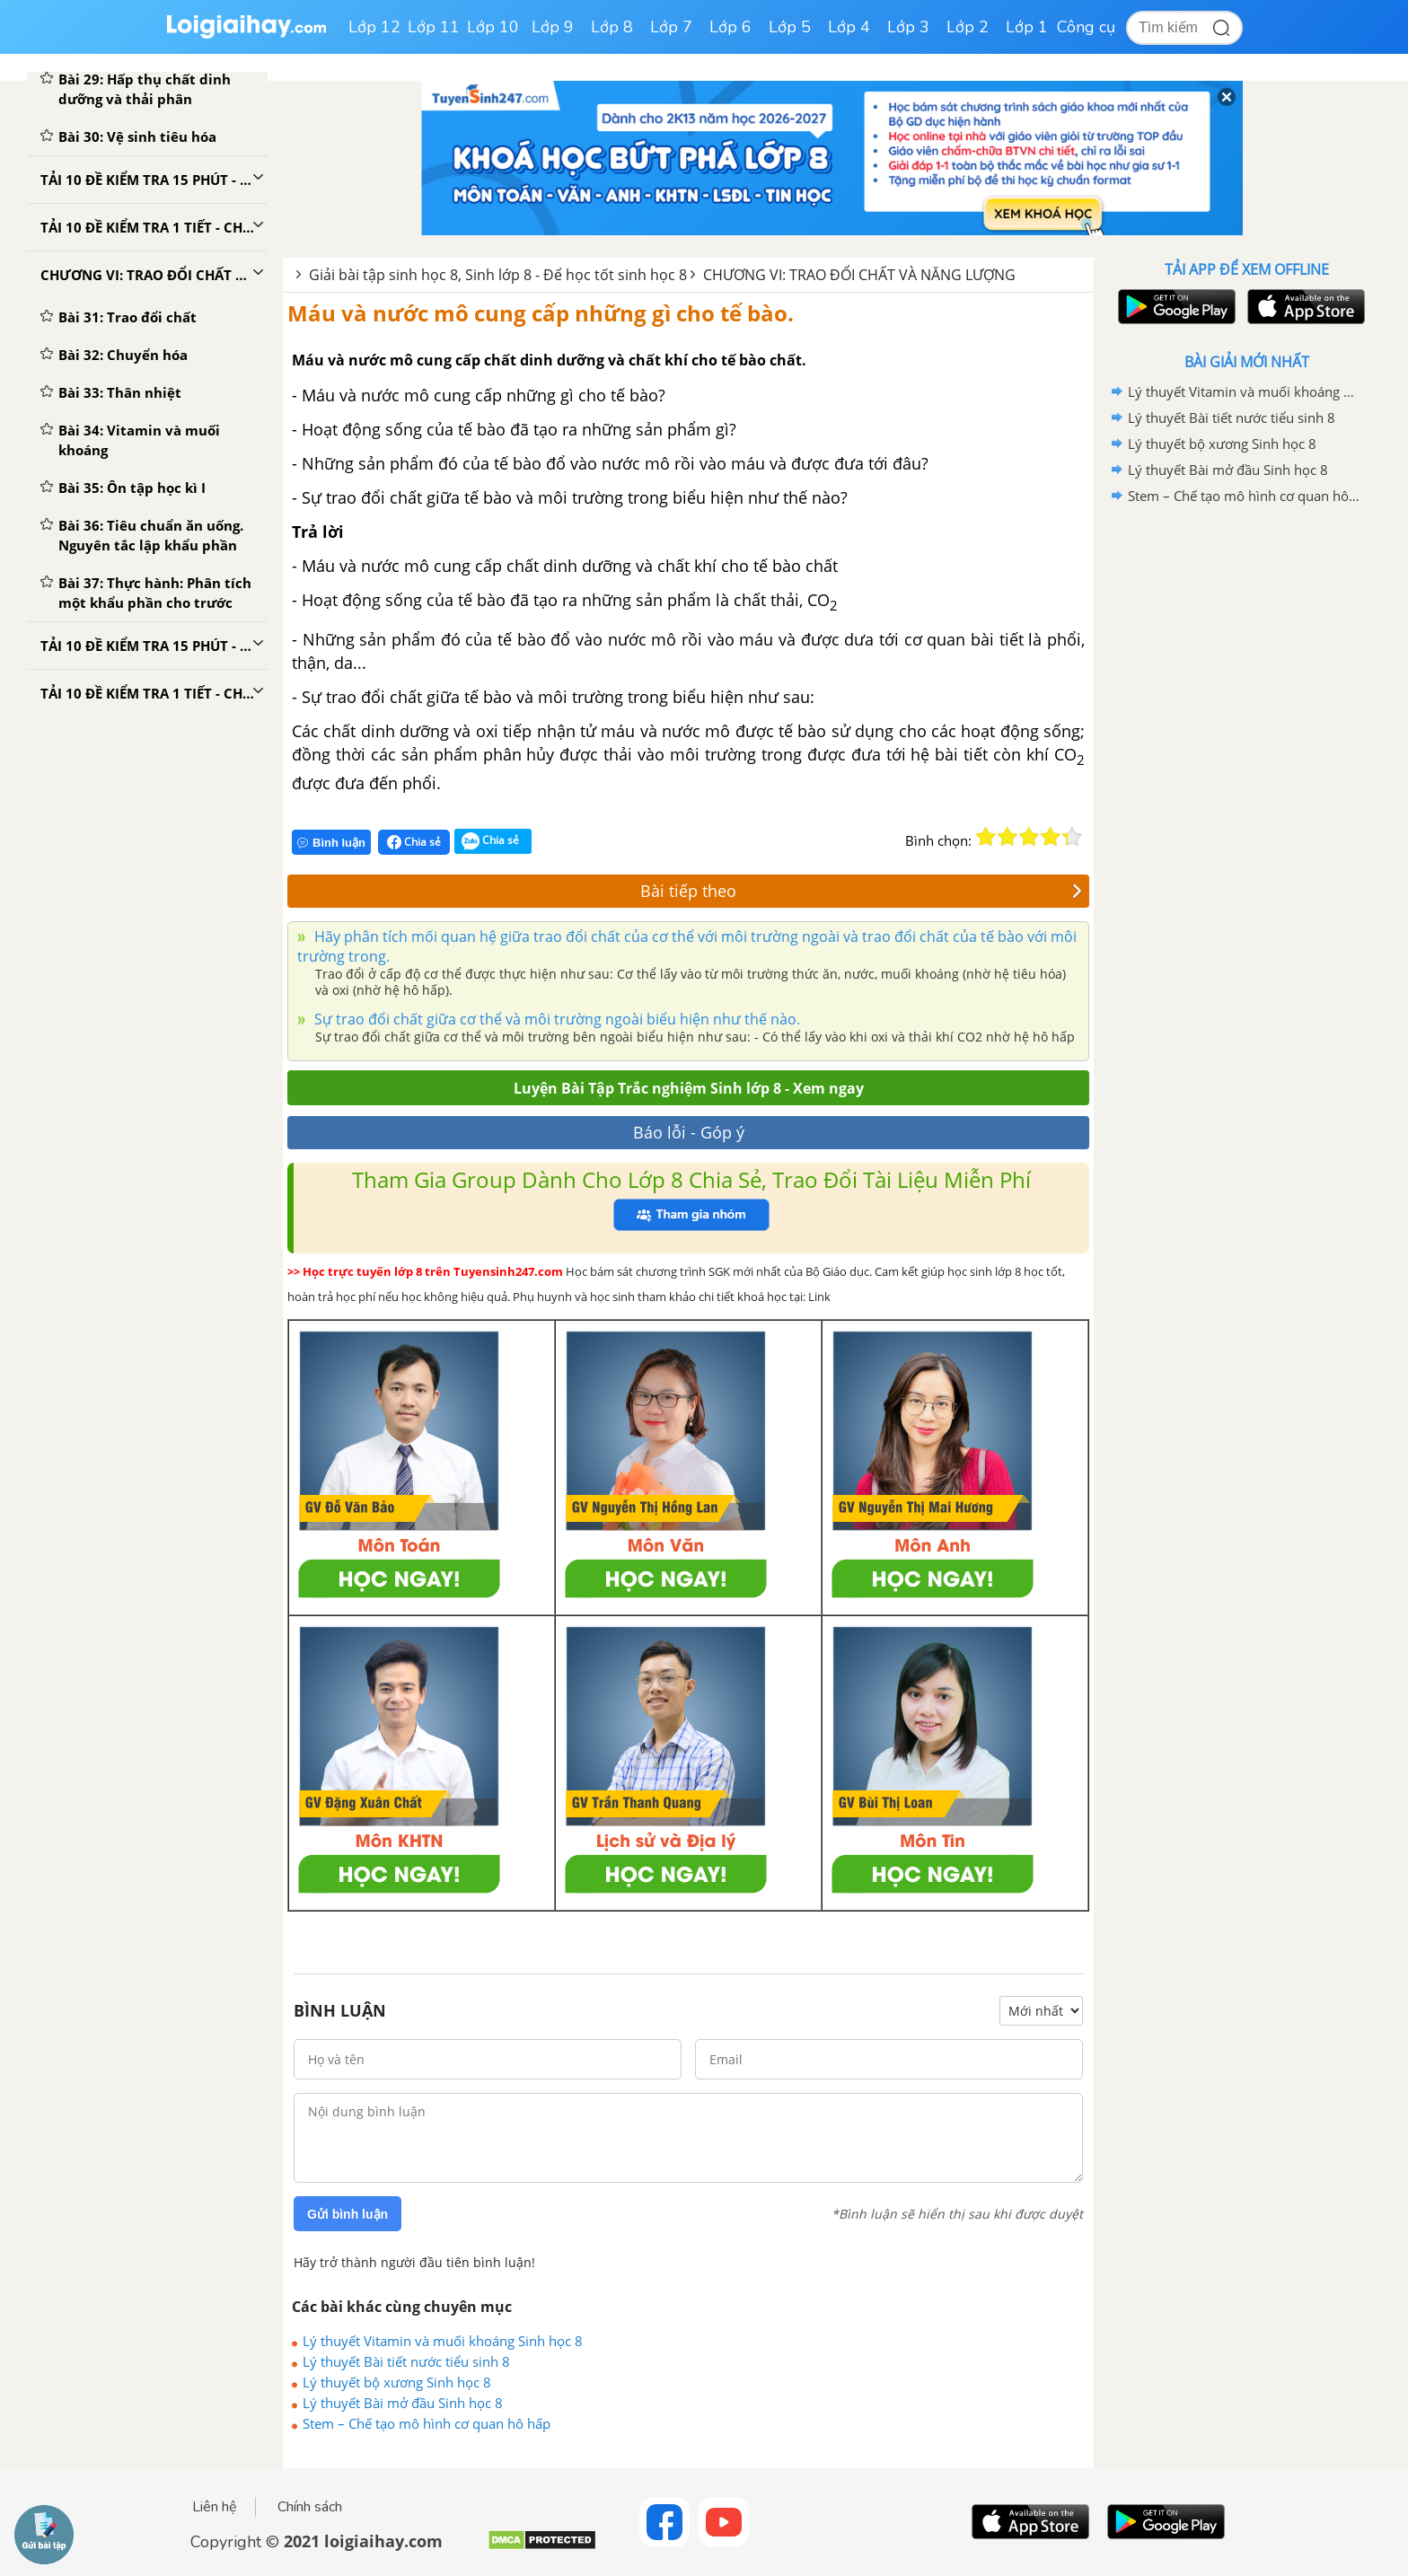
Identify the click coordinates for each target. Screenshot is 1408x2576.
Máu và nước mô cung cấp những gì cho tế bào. (540, 313)
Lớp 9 (553, 27)
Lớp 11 (434, 27)
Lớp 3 (908, 27)
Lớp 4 (849, 27)
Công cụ (1086, 27)
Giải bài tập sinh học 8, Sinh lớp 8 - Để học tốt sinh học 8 (498, 275)
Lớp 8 (612, 27)
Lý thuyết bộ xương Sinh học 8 (397, 2382)
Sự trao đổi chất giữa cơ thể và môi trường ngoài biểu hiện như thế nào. (555, 1019)
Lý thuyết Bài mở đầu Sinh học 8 (403, 2403)
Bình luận (331, 842)
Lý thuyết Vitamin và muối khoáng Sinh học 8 (443, 2341)
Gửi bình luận (347, 2214)
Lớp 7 (671, 27)
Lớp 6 (730, 27)
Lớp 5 (790, 27)
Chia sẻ (414, 842)
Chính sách (309, 2507)
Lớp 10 (493, 27)
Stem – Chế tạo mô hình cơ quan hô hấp (426, 2423)
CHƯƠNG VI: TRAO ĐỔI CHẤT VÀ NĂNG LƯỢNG (859, 275)
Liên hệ (214, 2507)
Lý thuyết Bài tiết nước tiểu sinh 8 (406, 2361)
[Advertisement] (1246, 794)
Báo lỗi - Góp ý (688, 1132)
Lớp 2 (967, 27)
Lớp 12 (374, 27)
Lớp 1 (1027, 27)
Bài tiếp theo (861, 890)
